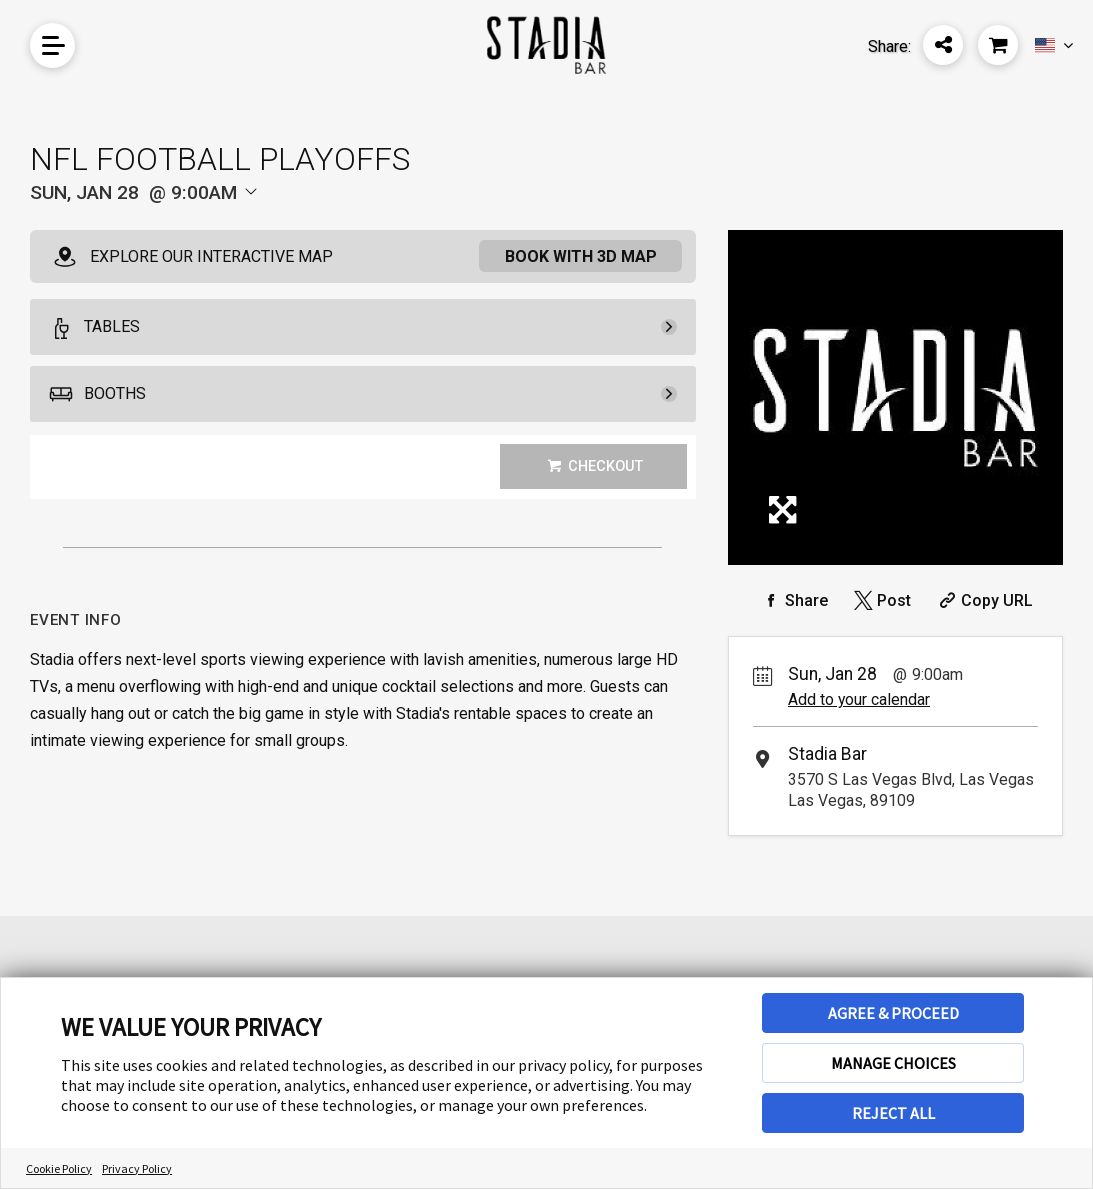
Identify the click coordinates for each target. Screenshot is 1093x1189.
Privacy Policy (137, 1168)
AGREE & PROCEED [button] (893, 1013)
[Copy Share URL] (983, 600)
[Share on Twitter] (880, 600)
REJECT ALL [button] (893, 1113)
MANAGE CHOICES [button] (893, 1063)
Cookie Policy (59, 1168)
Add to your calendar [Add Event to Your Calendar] (859, 699)
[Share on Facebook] (793, 600)
